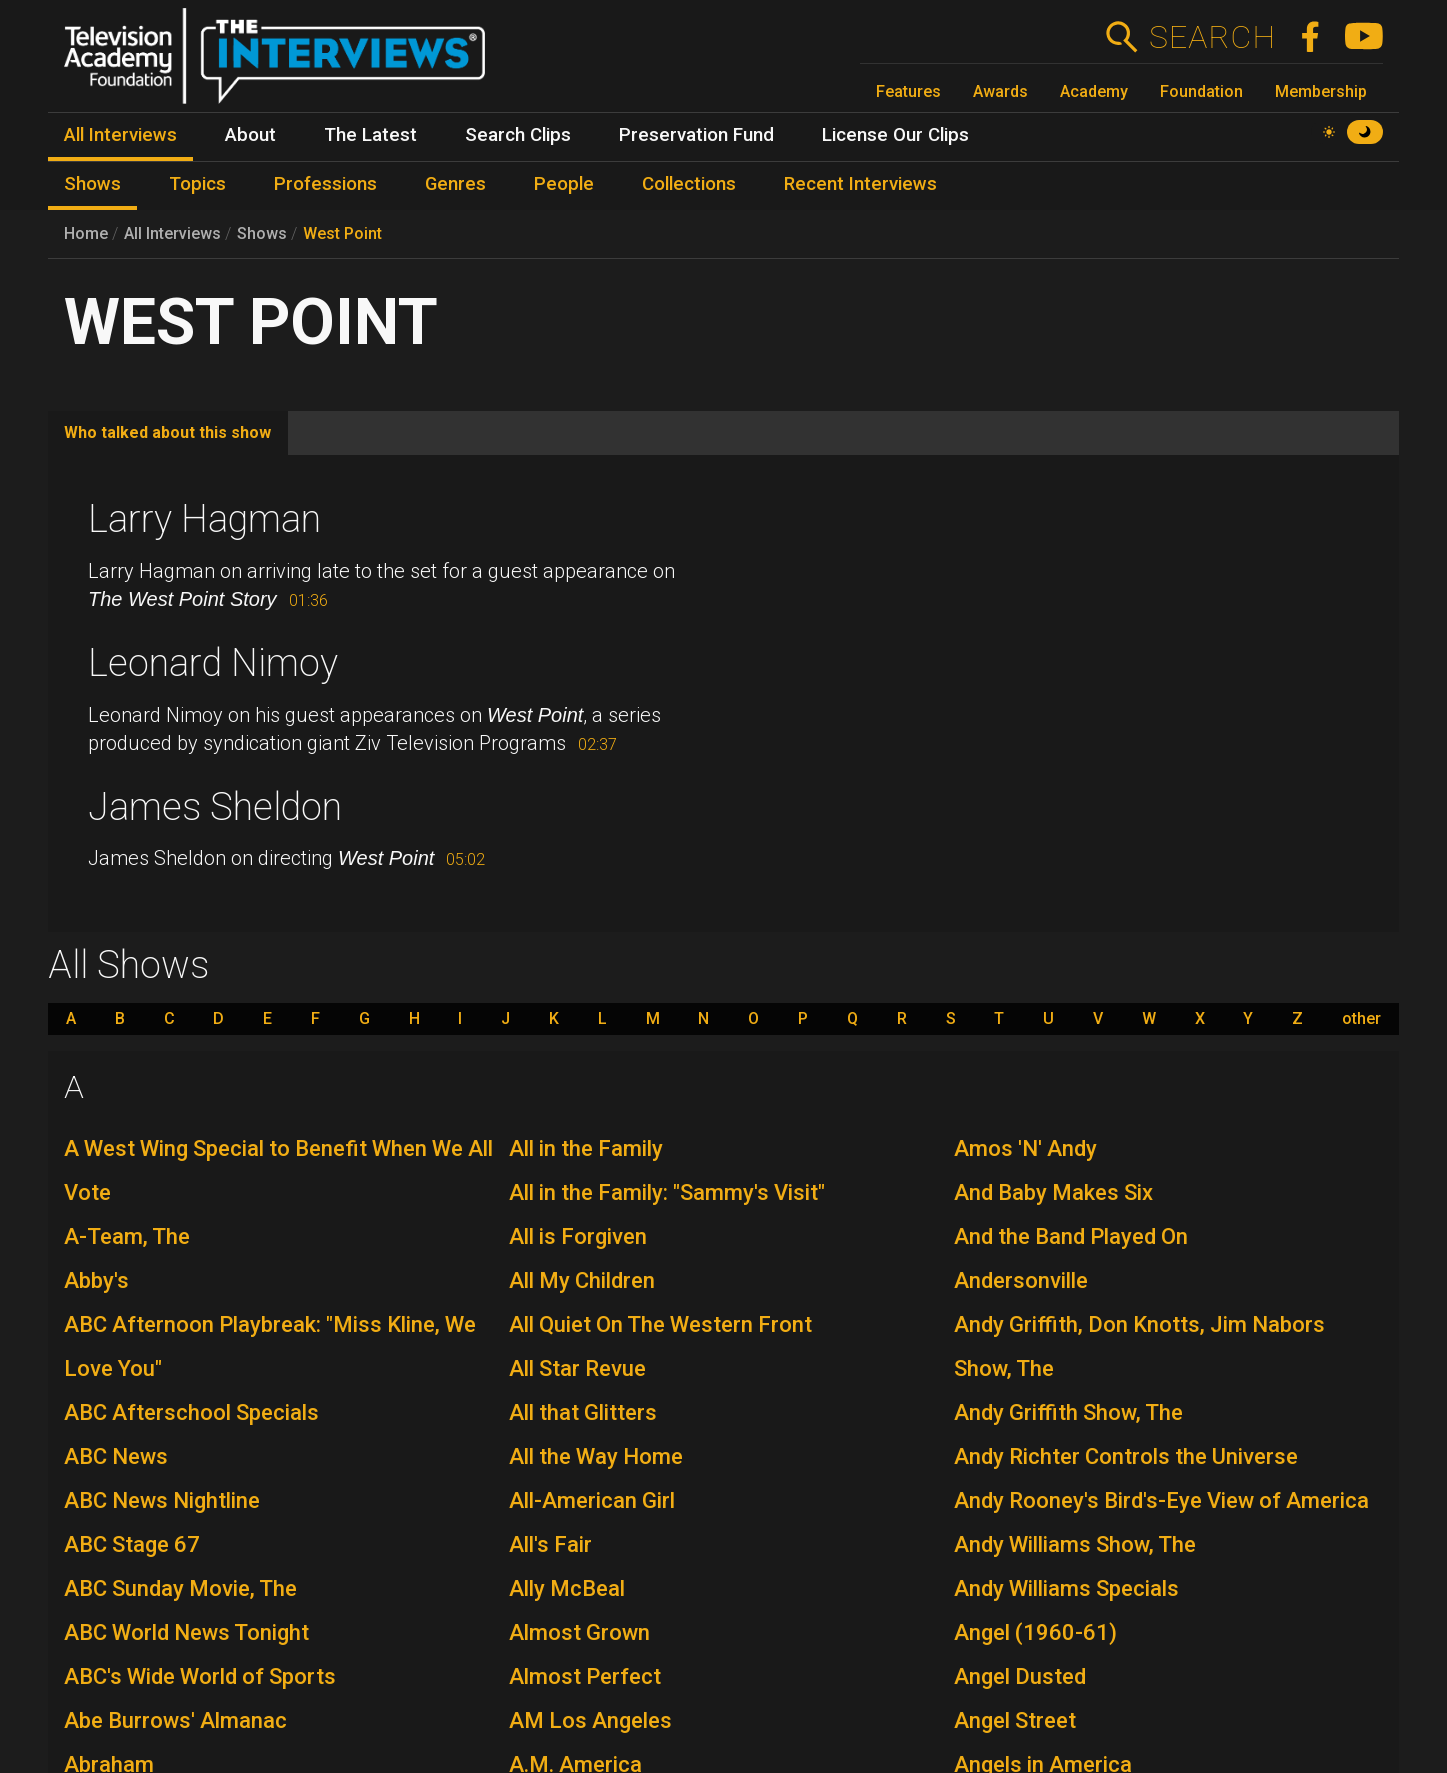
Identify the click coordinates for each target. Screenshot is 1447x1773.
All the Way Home (596, 1456)
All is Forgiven (578, 1236)
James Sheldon (215, 807)
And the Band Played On (1071, 1236)
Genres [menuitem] (455, 184)
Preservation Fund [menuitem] (696, 135)
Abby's (96, 1280)
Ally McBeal (567, 1588)
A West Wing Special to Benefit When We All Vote (278, 1170)
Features (908, 91)
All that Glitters (583, 1412)
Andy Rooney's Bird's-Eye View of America (1161, 1500)
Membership (1321, 91)
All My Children (582, 1280)
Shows (262, 233)
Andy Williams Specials (1066, 1588)
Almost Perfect (585, 1676)
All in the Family (586, 1148)
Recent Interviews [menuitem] (860, 184)
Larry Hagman (204, 519)
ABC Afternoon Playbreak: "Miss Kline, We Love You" (270, 1346)
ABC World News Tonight (186, 1632)
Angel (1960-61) (1035, 1632)
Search (1211, 37)
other (1361, 1019)
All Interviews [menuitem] (120, 135)
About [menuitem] (250, 135)
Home (86, 233)
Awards (1000, 91)
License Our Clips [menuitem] (895, 135)
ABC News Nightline (162, 1500)
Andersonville (1021, 1280)
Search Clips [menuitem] (518, 135)
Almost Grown (579, 1632)
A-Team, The (127, 1236)
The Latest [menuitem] (370, 135)
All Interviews (172, 233)
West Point (342, 233)
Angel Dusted (1020, 1676)
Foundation (1201, 91)
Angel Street (1015, 1720)
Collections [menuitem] (689, 184)
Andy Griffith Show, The (1068, 1412)
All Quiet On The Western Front (660, 1324)
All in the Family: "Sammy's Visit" (667, 1192)
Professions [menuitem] (325, 184)
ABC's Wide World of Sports (200, 1676)
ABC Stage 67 (132, 1544)
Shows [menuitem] (92, 184)
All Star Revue (577, 1368)
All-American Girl (592, 1500)
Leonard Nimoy (213, 663)
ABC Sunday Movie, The (180, 1588)
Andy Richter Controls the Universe (1126, 1456)
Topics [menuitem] (197, 184)
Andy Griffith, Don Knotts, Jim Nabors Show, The (1139, 1346)
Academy (1094, 91)
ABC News (116, 1456)
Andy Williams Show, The (1075, 1544)
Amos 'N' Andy (1025, 1148)
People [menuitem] (564, 184)
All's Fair (550, 1544)
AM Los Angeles (590, 1720)
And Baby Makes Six (1053, 1192)
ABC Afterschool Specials (191, 1412)
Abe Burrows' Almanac (175, 1720)
